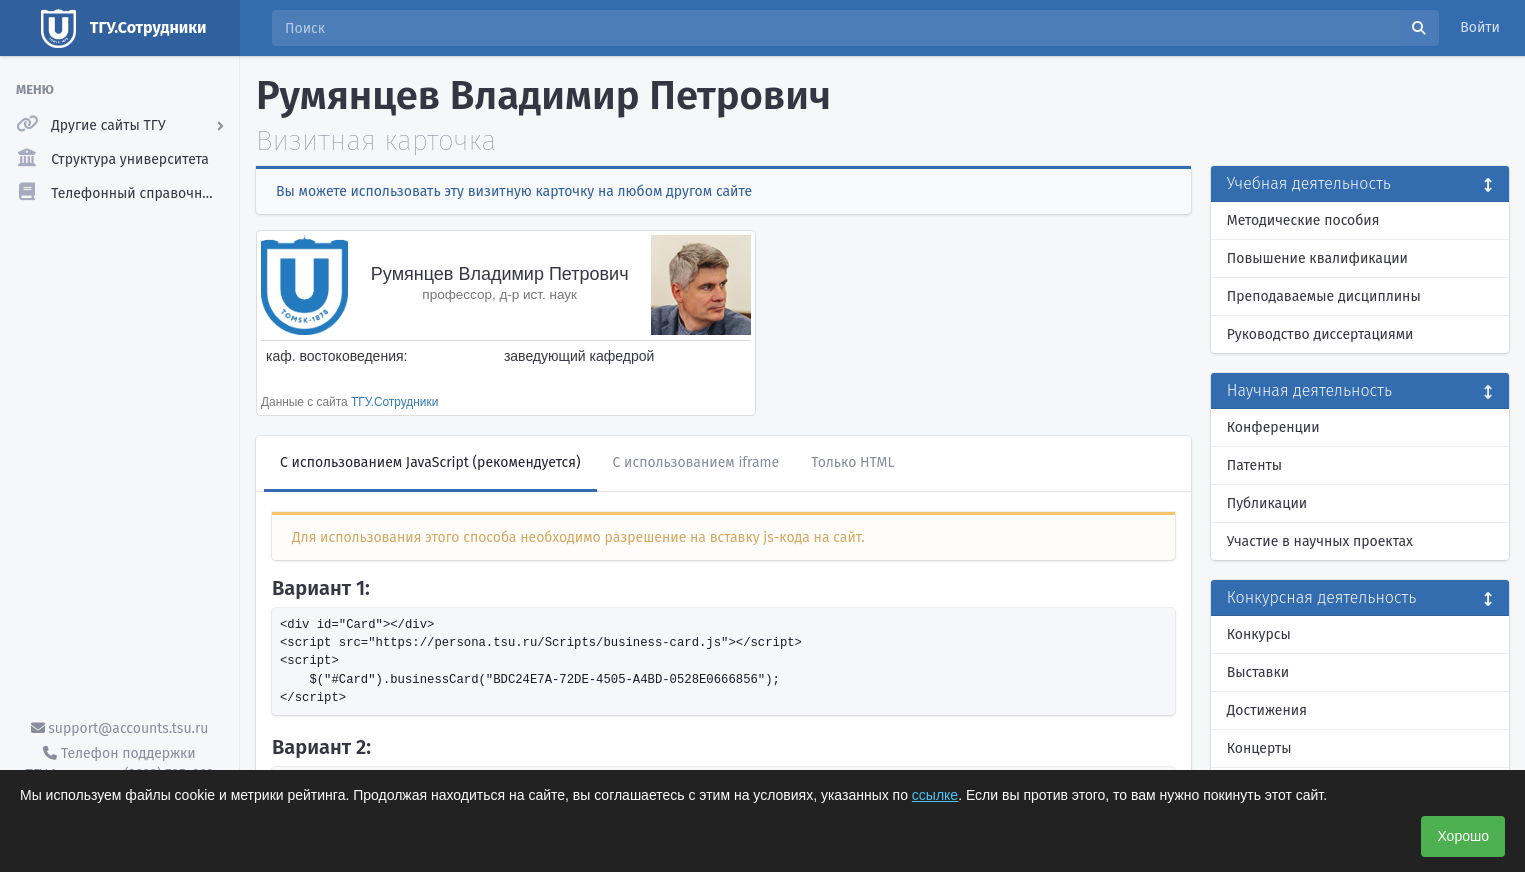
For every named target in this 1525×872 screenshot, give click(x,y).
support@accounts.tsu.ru (120, 728)
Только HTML (852, 462)
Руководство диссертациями (1320, 334)
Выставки (1258, 672)
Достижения (1267, 710)
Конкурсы (1259, 634)
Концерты (1259, 748)
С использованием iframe (696, 462)
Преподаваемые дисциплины (1324, 296)
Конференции (1273, 427)
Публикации (1267, 503)
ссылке (935, 795)
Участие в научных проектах (1320, 541)
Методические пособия (1303, 220)
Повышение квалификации (1317, 258)
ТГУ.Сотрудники (394, 402)
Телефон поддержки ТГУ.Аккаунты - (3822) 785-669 (119, 764)
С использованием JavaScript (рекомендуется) (430, 462)
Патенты (1254, 465)
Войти (1480, 27)
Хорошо (1463, 836)
